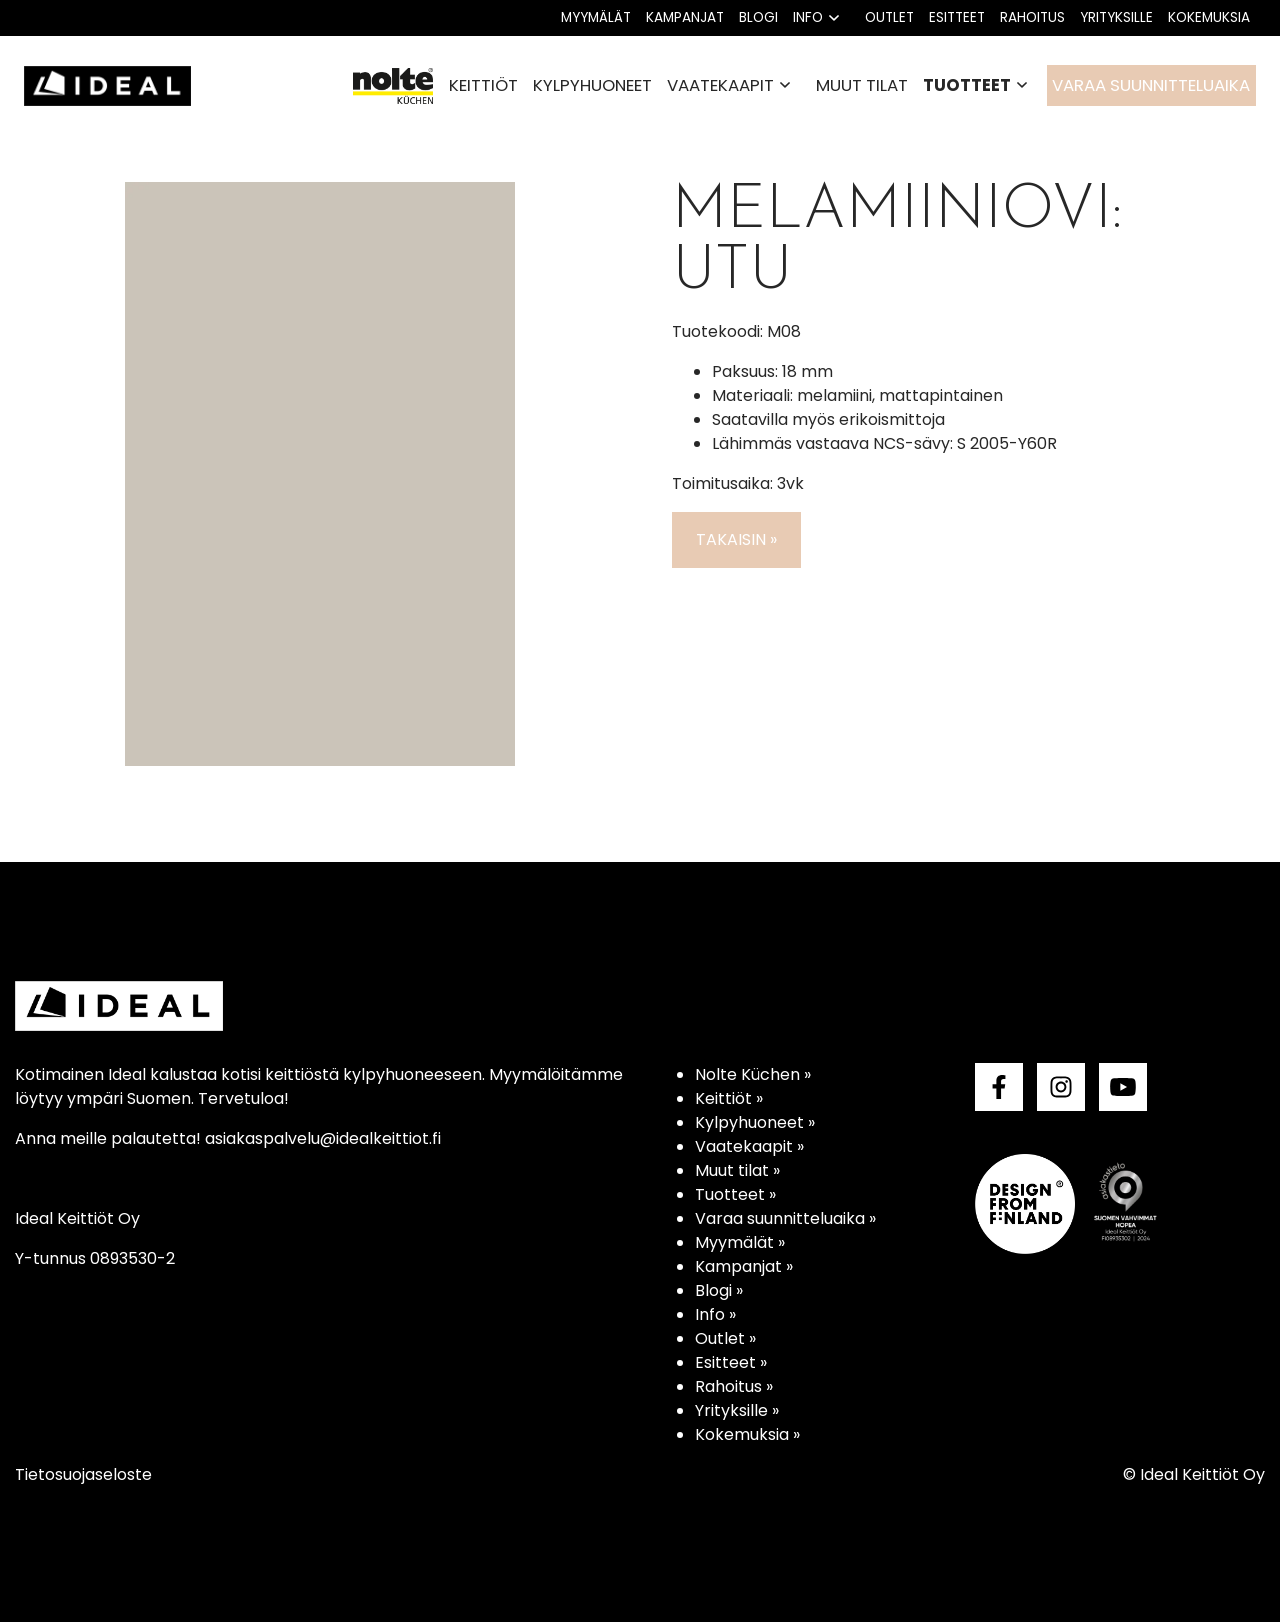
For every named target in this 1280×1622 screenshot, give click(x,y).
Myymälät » (740, 1242)
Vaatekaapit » (749, 1146)
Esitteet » (731, 1362)
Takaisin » (736, 539)
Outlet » (725, 1338)
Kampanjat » (744, 1266)
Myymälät (596, 17)
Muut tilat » (737, 1170)
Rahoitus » (734, 1386)
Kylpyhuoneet (592, 85)
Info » (715, 1314)
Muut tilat (862, 85)
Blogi (758, 17)
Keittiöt (483, 85)
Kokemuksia (1209, 17)
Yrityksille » (737, 1410)
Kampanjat (685, 17)
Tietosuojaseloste (83, 1474)
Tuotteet (967, 85)
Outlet (889, 17)
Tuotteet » (735, 1194)
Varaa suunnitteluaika (1151, 85)
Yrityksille (1116, 17)
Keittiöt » (729, 1098)
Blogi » (719, 1290)
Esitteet (957, 17)
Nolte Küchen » (753, 1074)
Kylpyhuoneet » (755, 1122)
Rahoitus (1032, 17)
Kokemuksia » (747, 1434)
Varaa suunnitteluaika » (785, 1218)
